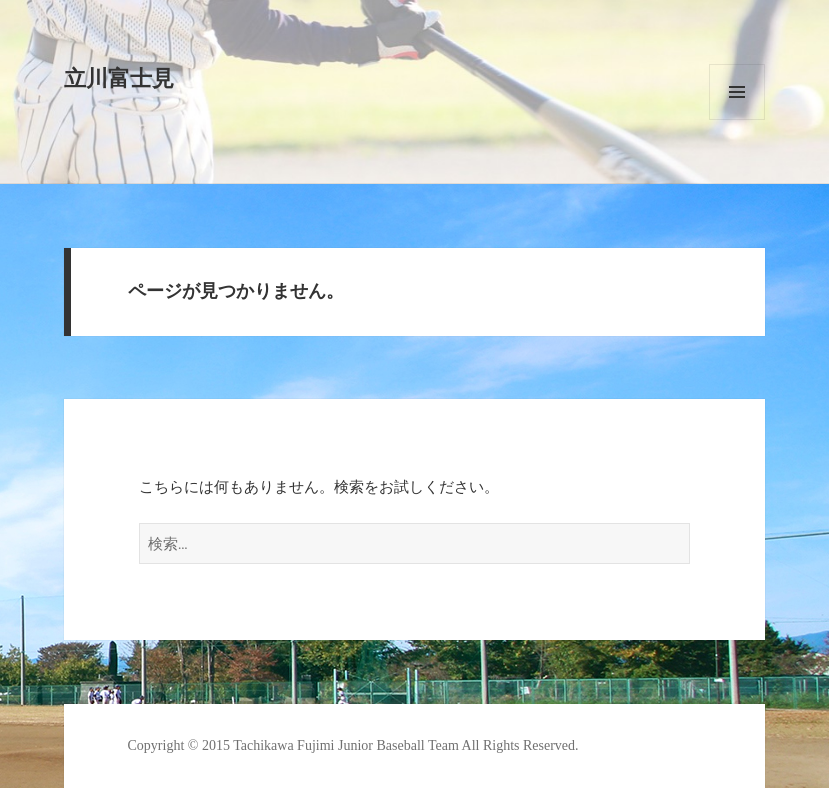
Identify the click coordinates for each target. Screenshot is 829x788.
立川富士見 (119, 78)
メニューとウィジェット (737, 92)
